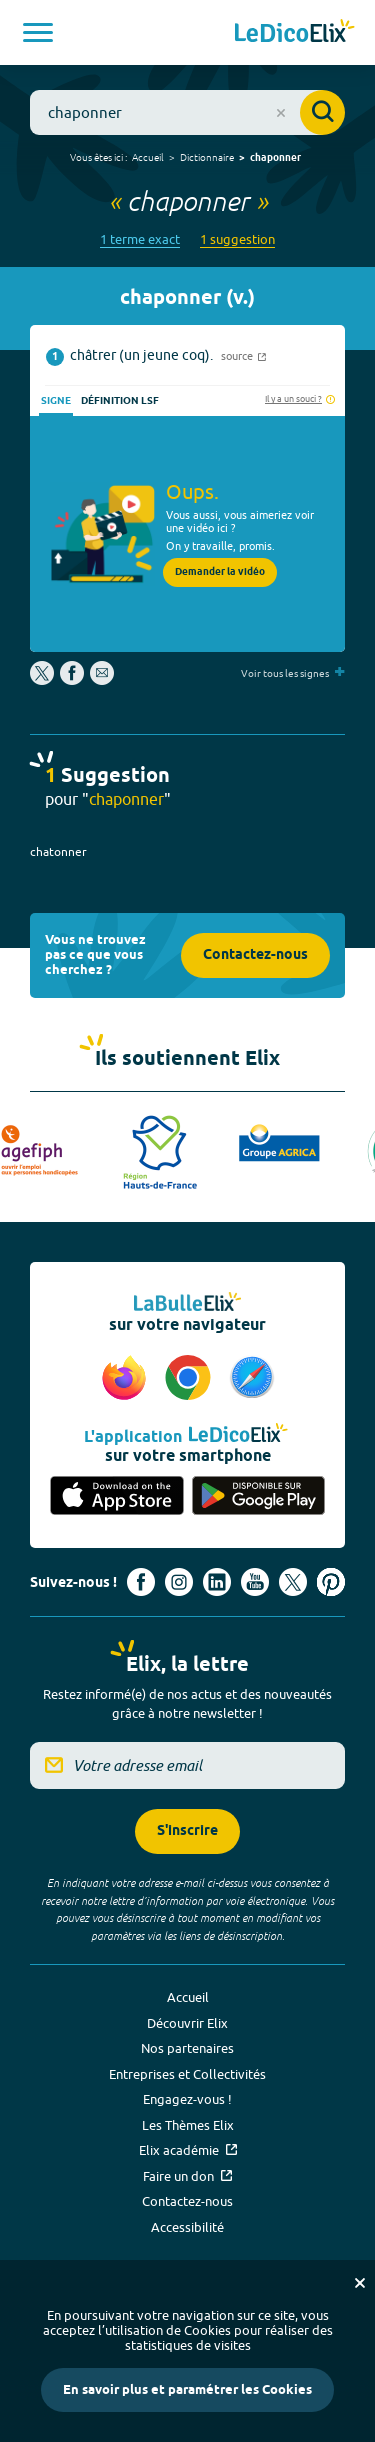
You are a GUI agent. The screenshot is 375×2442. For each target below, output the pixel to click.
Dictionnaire (207, 157)
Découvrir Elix (187, 2023)
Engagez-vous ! (187, 2099)
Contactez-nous (255, 955)
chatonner (58, 851)
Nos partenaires (187, 2048)
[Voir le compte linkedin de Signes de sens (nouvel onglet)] (217, 1582)
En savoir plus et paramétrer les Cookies (187, 2390)
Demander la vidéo (220, 572)
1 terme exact (140, 239)
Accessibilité (187, 2227)
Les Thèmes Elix (188, 2125)
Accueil (148, 157)
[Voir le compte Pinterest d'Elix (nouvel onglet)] (331, 1582)
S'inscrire (187, 1831)
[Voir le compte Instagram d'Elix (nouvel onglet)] (179, 1582)
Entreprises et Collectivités (187, 2074)
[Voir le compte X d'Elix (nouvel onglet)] (293, 1582)
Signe (56, 401)
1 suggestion (237, 239)
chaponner (275, 158)
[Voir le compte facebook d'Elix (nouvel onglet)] (141, 1582)
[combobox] (187, 112)
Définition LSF (120, 401)
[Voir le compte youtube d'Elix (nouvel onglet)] (255, 1582)
